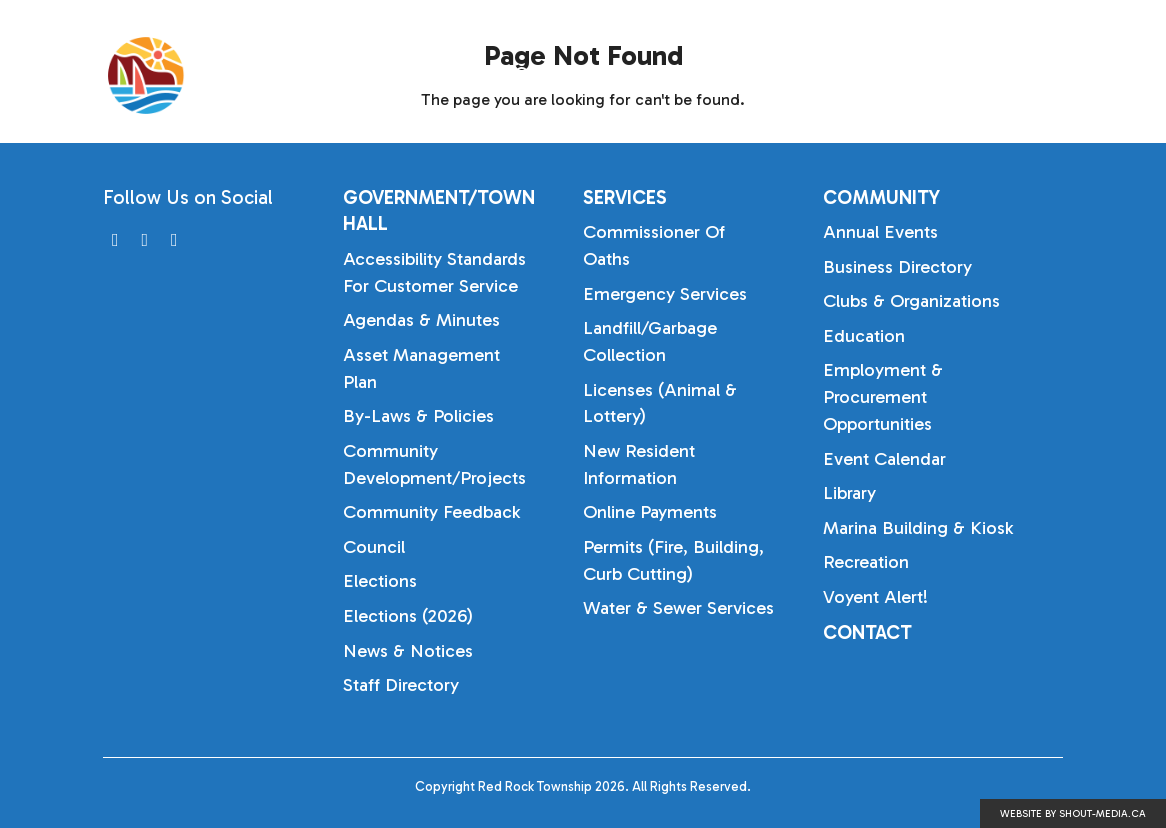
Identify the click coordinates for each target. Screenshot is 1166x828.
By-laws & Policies (418, 416)
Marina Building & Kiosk (918, 528)
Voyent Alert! (875, 597)
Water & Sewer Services (678, 608)
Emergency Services (665, 294)
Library (849, 493)
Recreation (866, 562)
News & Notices (408, 651)
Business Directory (897, 267)
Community (967, 74)
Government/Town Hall (615, 74)
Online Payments (650, 512)
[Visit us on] (115, 240)
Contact (867, 632)
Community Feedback (431, 512)
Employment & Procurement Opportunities (883, 397)
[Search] (1083, 76)
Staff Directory (401, 685)
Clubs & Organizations (911, 301)
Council (374, 547)
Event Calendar (884, 459)
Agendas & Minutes (421, 320)
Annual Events (880, 232)
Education (864, 336)
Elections (380, 581)
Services (817, 74)
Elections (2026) (408, 616)
